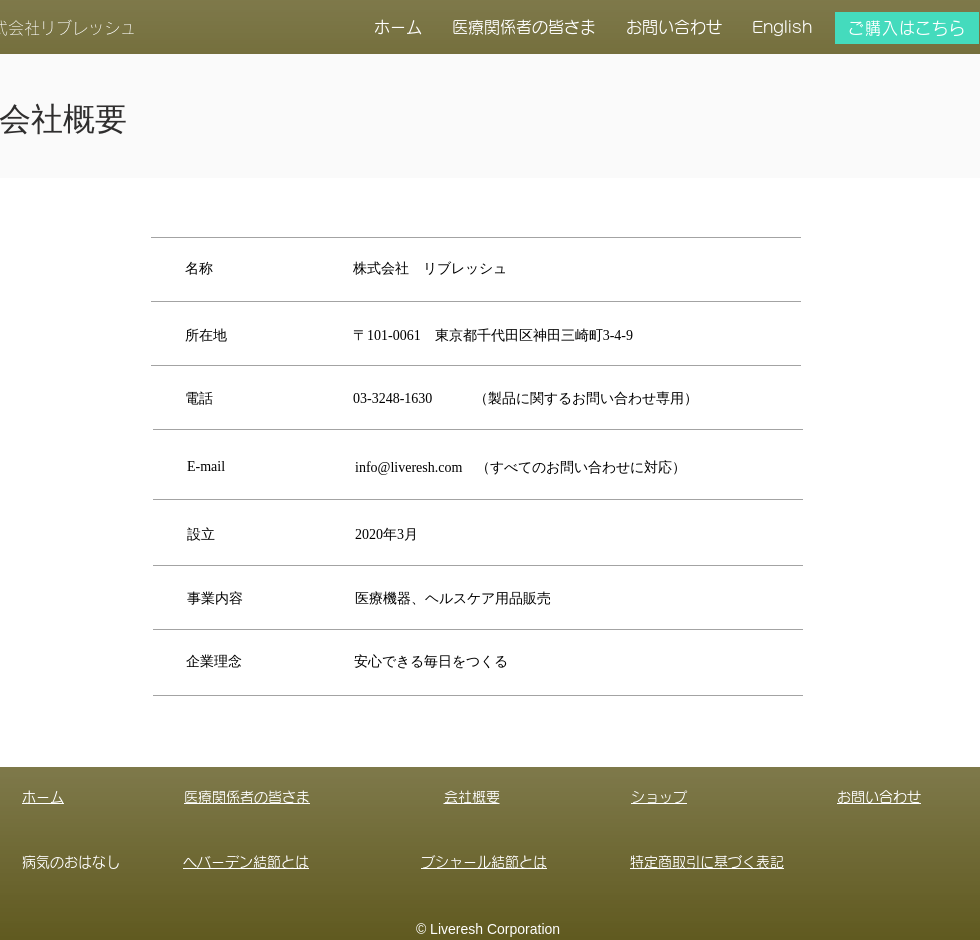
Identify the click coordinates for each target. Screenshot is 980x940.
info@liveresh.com (408, 467)
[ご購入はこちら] (907, 28)
